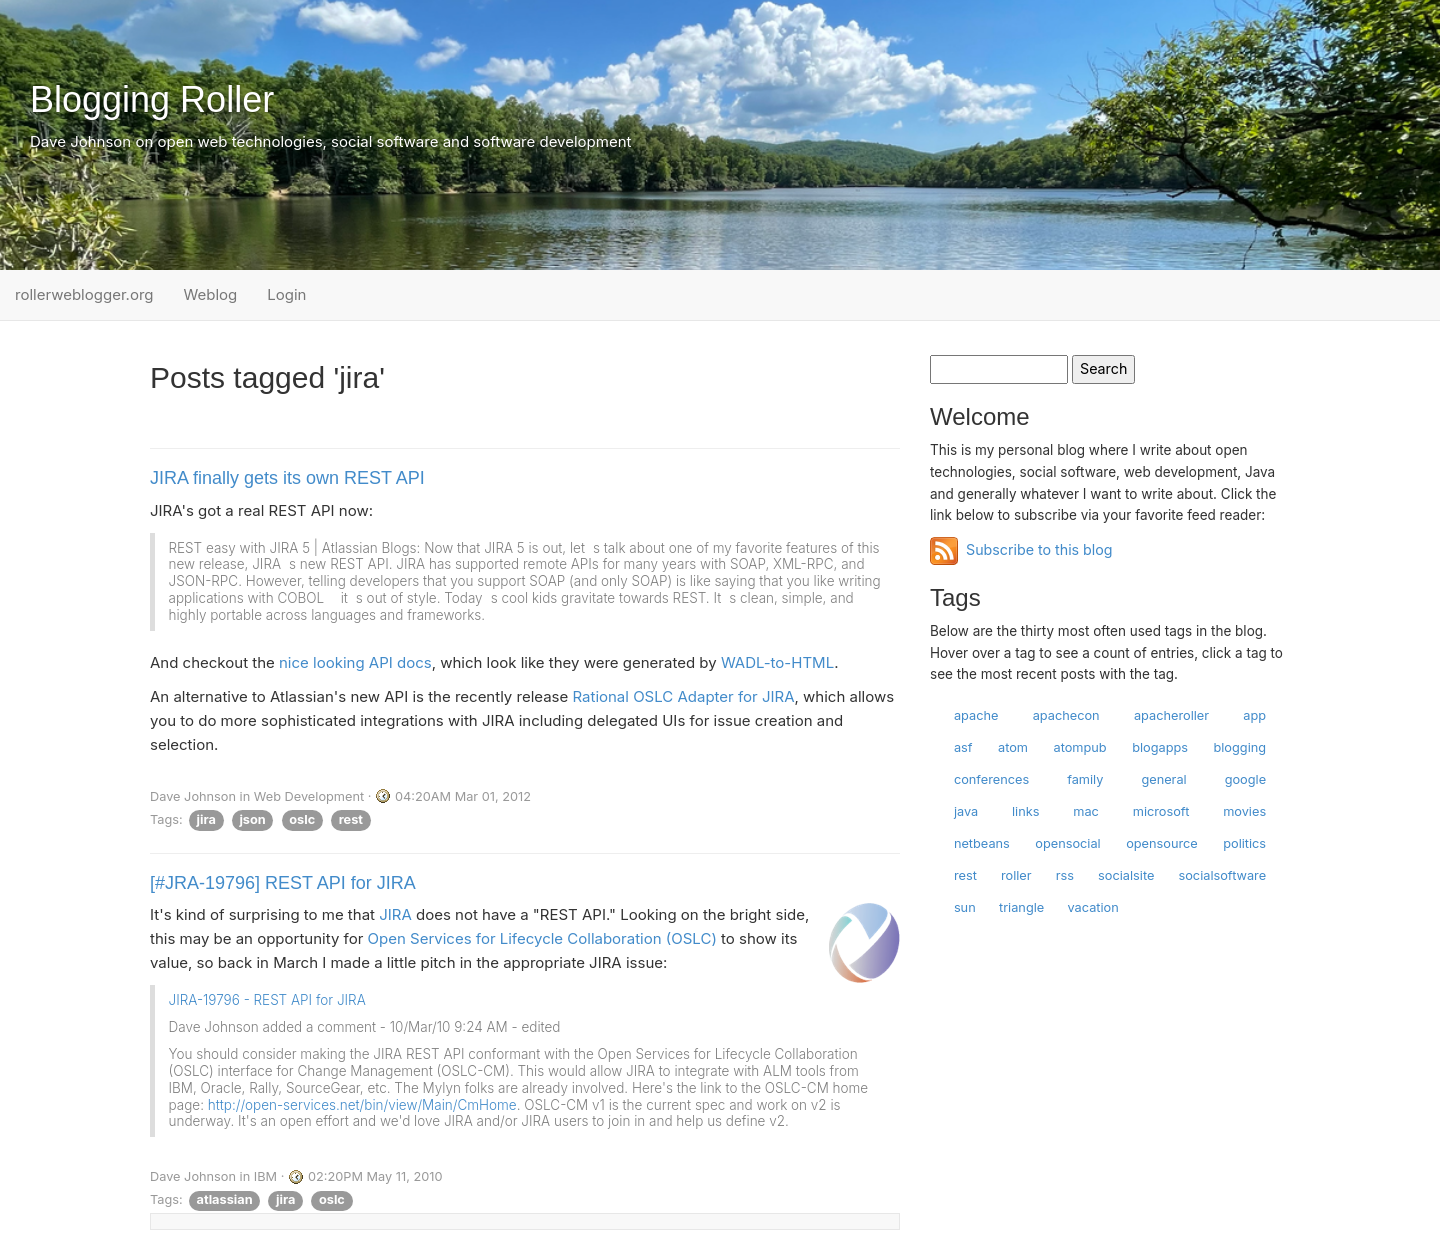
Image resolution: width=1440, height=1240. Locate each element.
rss (1065, 875)
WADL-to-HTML (777, 662)
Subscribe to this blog (1039, 549)
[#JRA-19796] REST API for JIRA (283, 883)
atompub (1079, 747)
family (1085, 779)
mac (1086, 811)
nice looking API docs (355, 662)
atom (1013, 747)
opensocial (1067, 843)
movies (1244, 811)
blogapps (1160, 747)
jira (206, 819)
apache (976, 715)
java (966, 811)
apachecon (1066, 715)
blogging (1239, 747)
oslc (302, 819)
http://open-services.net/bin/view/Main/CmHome (362, 1105)
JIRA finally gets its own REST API (287, 478)
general (1163, 779)
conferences (991, 779)
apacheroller (1171, 715)
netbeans (982, 843)
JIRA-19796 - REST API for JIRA (267, 1000)
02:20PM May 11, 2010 (375, 1176)
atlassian (225, 1199)
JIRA (395, 914)
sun (965, 907)
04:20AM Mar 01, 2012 (463, 796)
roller (1016, 875)
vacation (1093, 907)
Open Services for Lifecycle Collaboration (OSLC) (542, 938)
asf (963, 747)
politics (1244, 843)
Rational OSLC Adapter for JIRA (683, 696)
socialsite (1126, 875)
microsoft (1161, 811)
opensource (1162, 843)
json (252, 819)
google (1245, 779)
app (1254, 715)
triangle (1021, 907)
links (1025, 811)
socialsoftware (1222, 875)
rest (351, 819)
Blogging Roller (152, 99)
